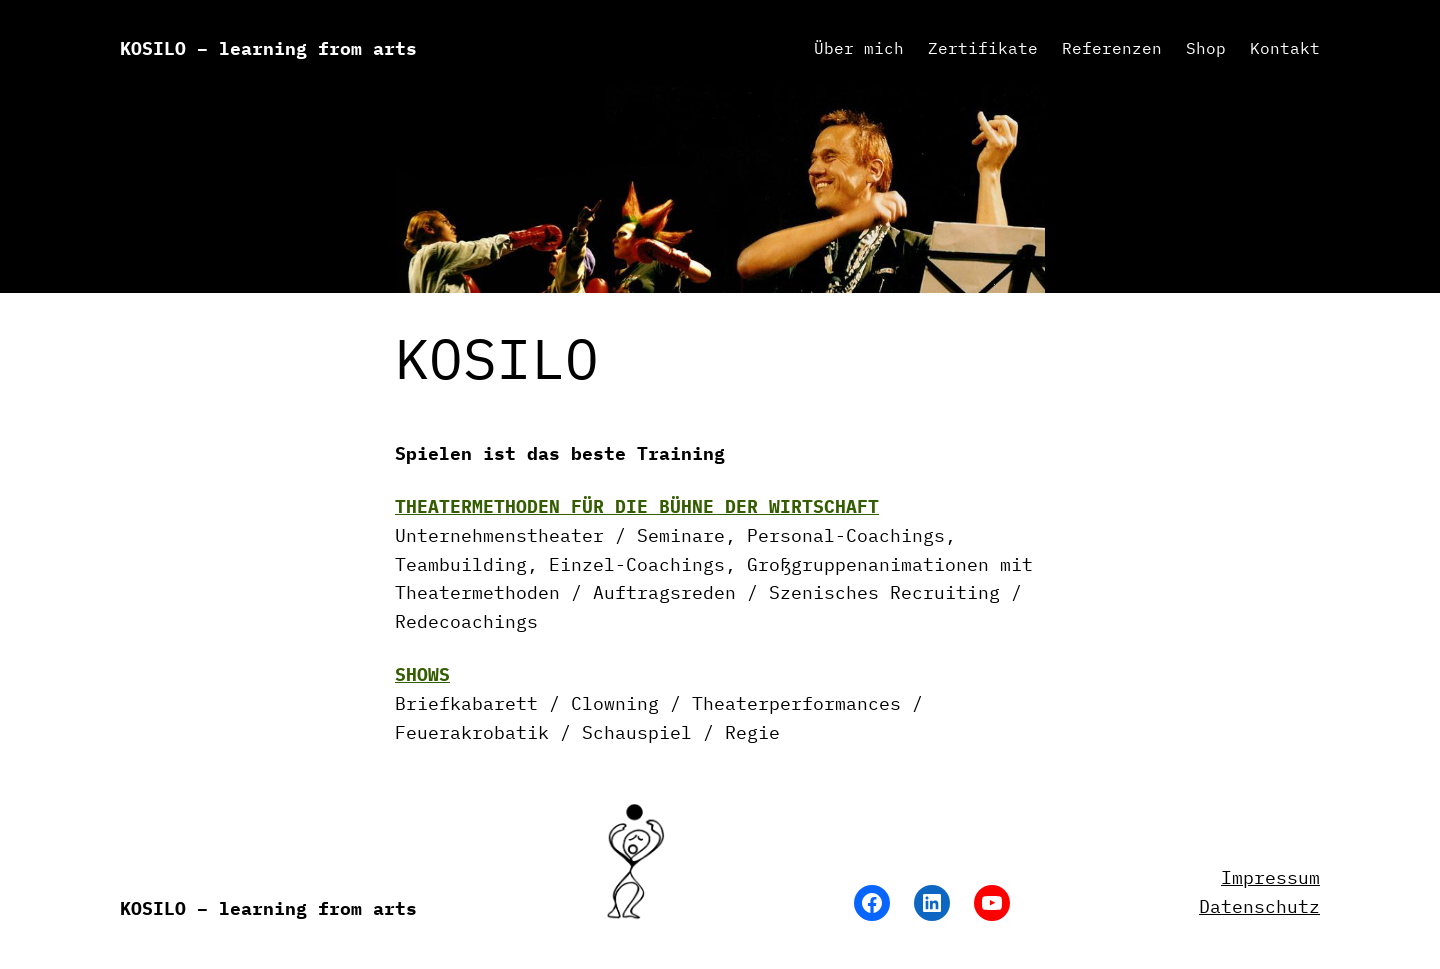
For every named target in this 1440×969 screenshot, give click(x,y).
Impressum (1270, 877)
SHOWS (422, 674)
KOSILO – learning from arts (268, 48)
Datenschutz (1259, 906)
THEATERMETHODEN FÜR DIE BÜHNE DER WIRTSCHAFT (637, 506)
